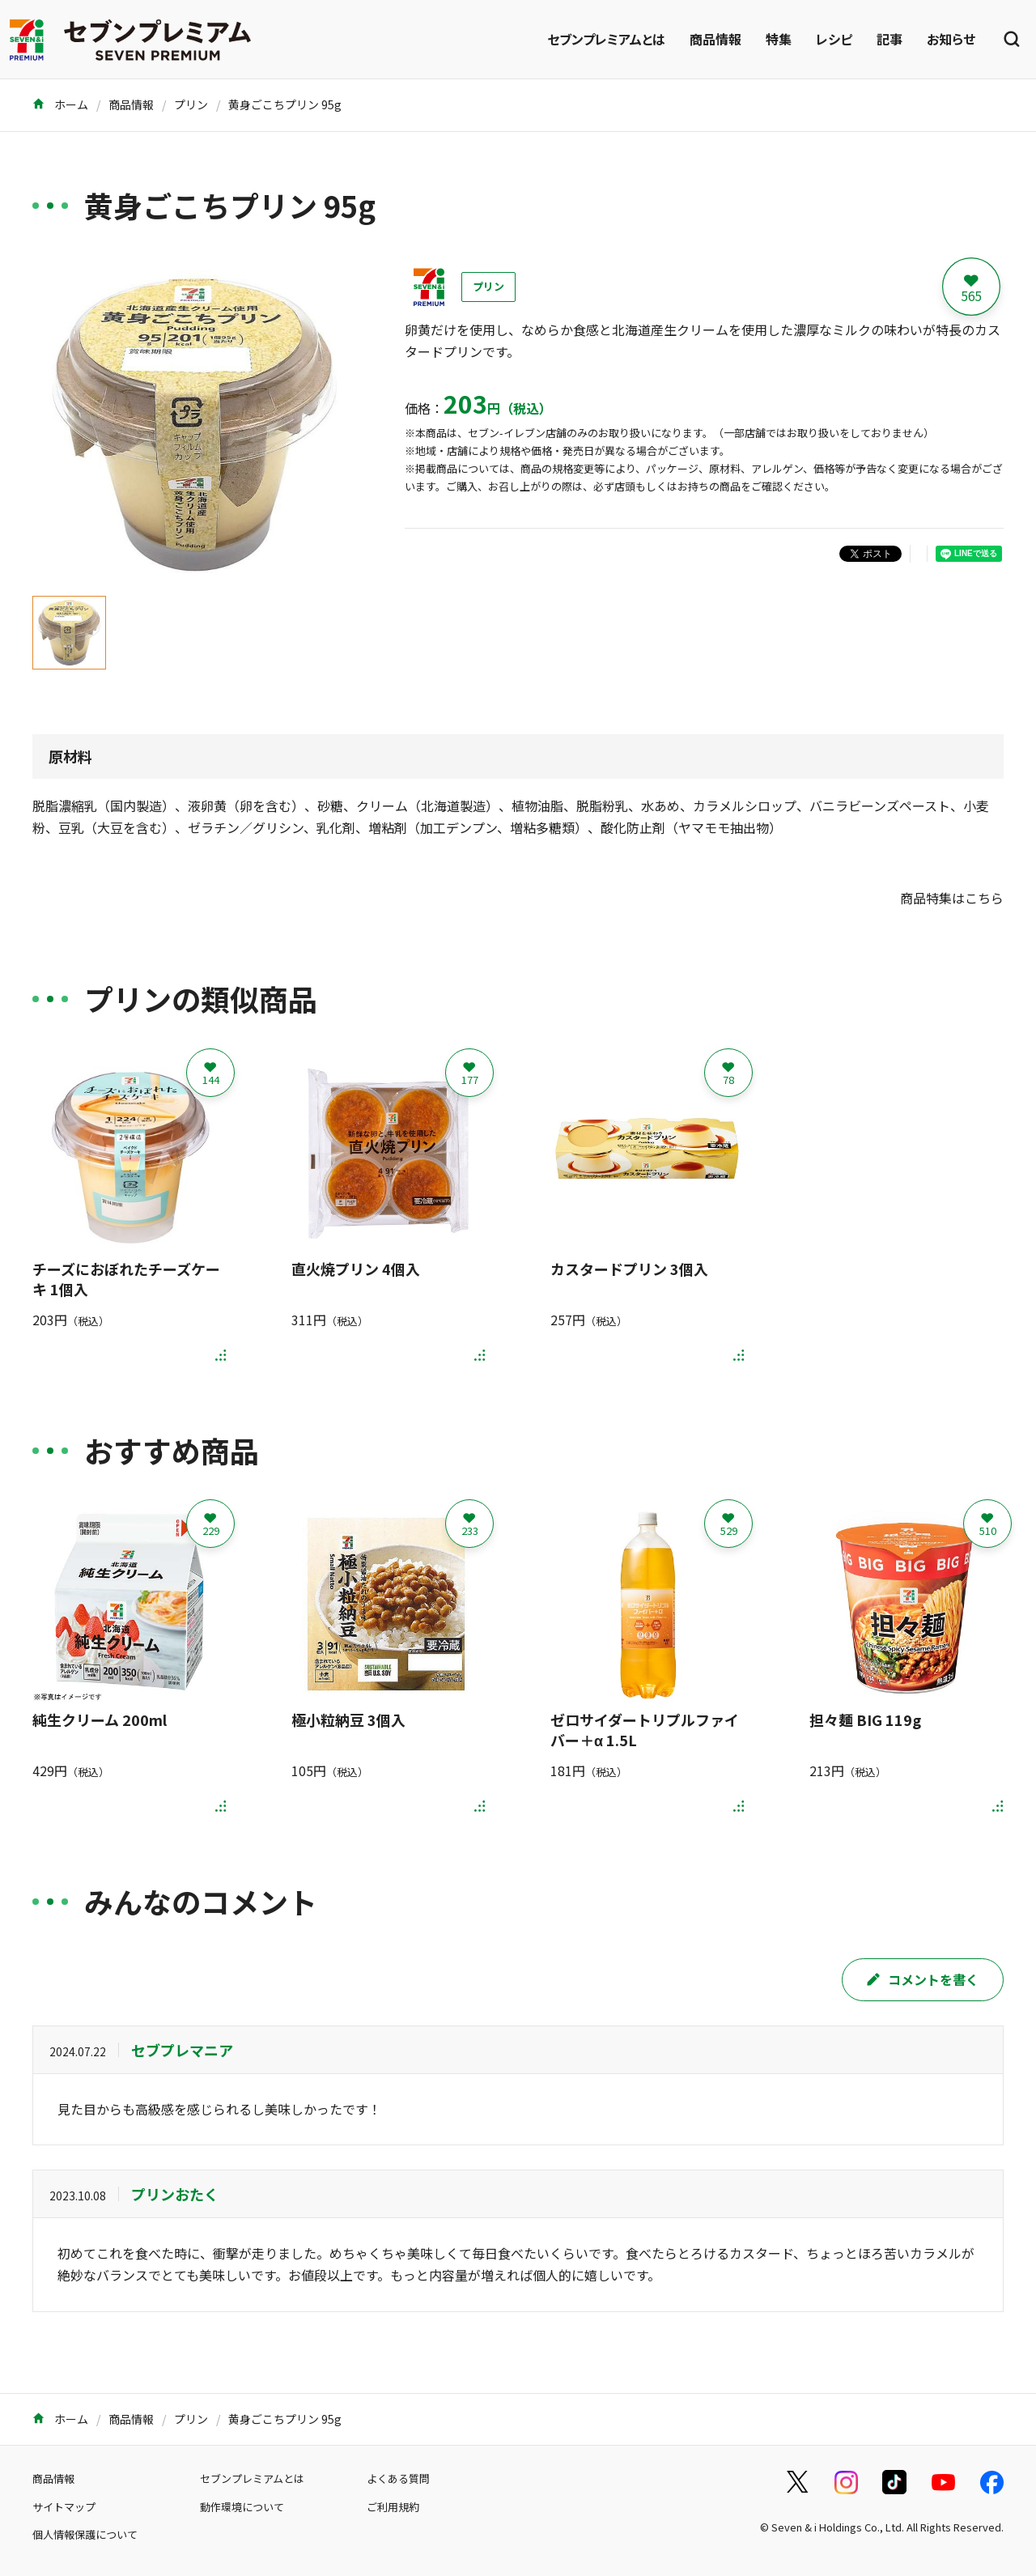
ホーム (60, 104)
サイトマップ (64, 2506)
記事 (889, 39)
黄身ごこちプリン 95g (285, 104)
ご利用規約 (393, 2506)
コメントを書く (923, 1979)
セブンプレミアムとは (606, 39)
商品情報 (715, 39)
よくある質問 (398, 2478)
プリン (191, 104)
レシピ (834, 39)
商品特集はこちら (952, 898)
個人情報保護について (85, 2534)
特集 (779, 39)
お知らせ (951, 39)
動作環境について (242, 2506)
